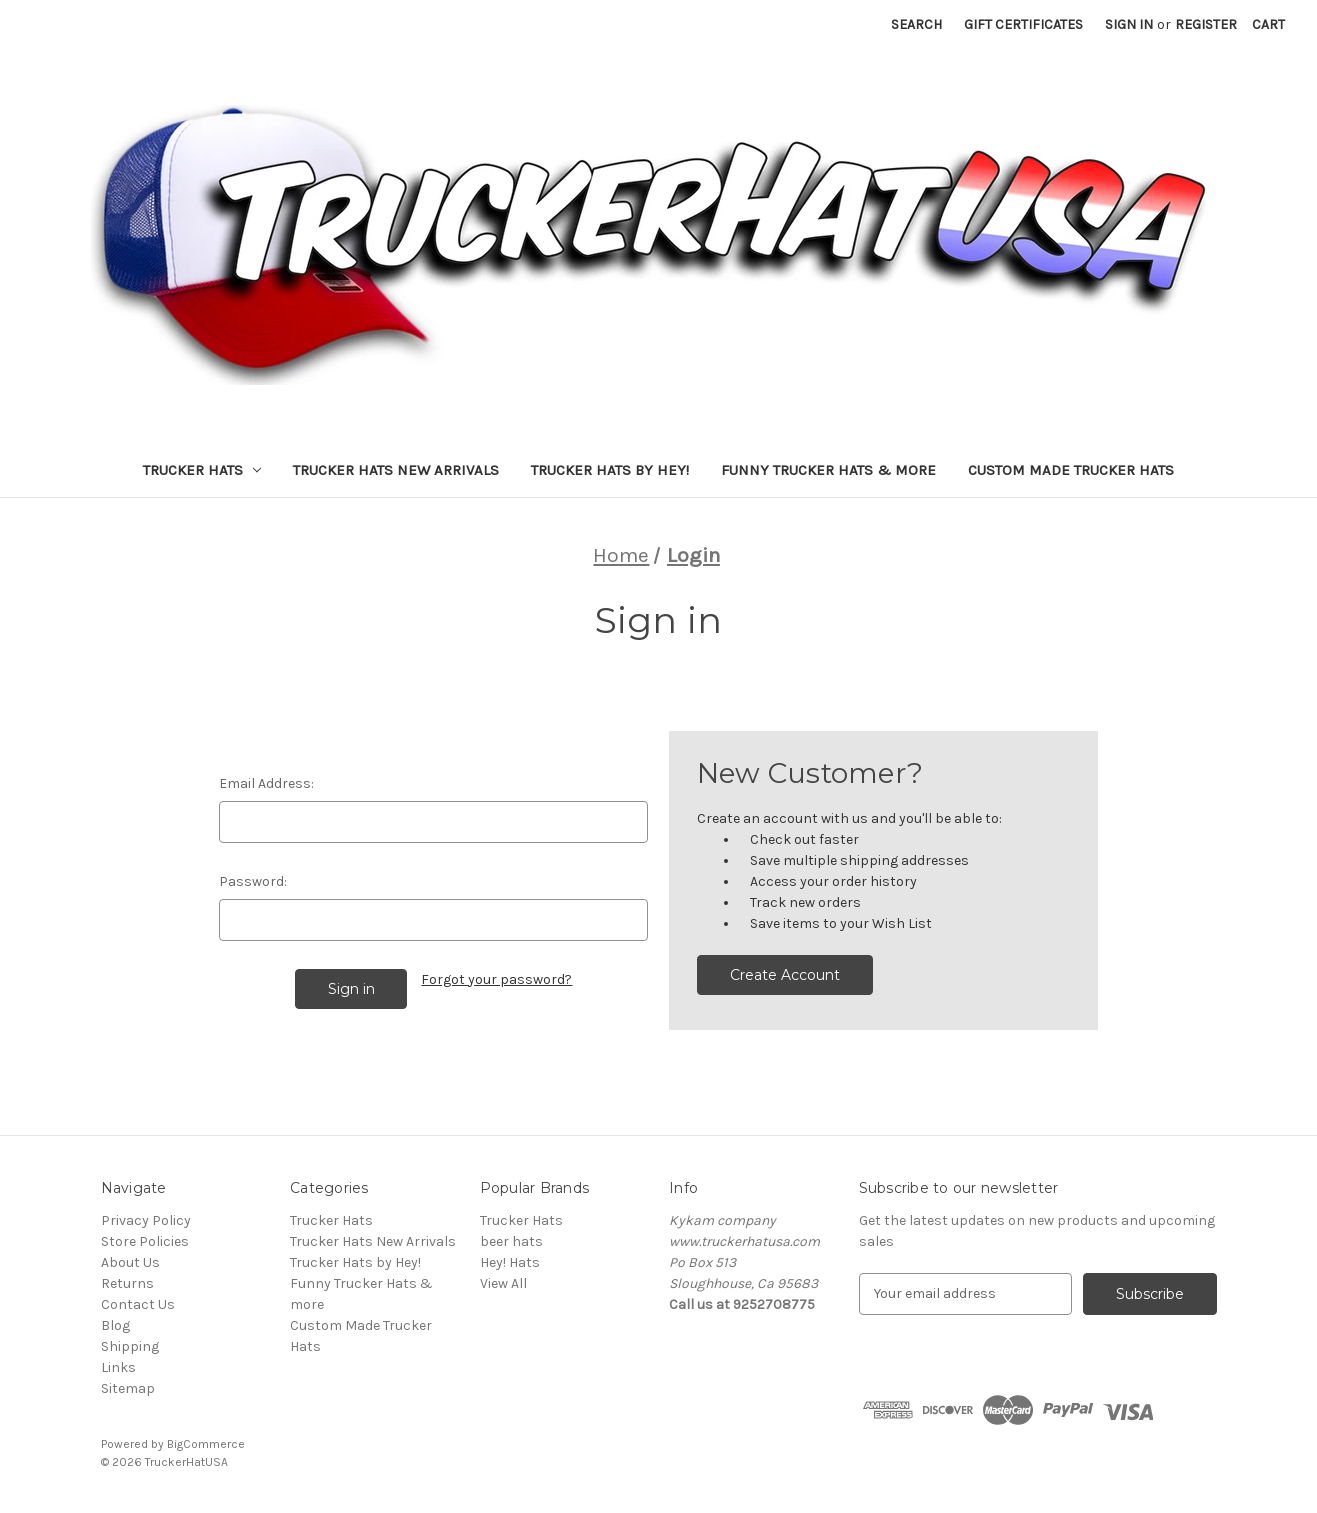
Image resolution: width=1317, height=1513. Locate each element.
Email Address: (266, 783)
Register (1206, 24)
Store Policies (145, 1241)
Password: (253, 881)
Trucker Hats (202, 470)
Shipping (130, 1346)
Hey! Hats (510, 1262)
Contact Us (138, 1304)
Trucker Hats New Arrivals (396, 470)
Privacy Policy (146, 1220)
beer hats (511, 1241)
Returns (127, 1283)
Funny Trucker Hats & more (828, 470)
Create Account (785, 975)
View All (503, 1283)
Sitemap (128, 1388)
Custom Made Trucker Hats (1071, 470)
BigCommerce (206, 1444)
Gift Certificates (1023, 24)
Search (916, 24)
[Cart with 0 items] (1268, 24)
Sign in (1129, 24)
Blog (115, 1325)
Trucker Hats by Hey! (610, 470)
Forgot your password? (496, 979)
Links (118, 1367)
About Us (130, 1262)
